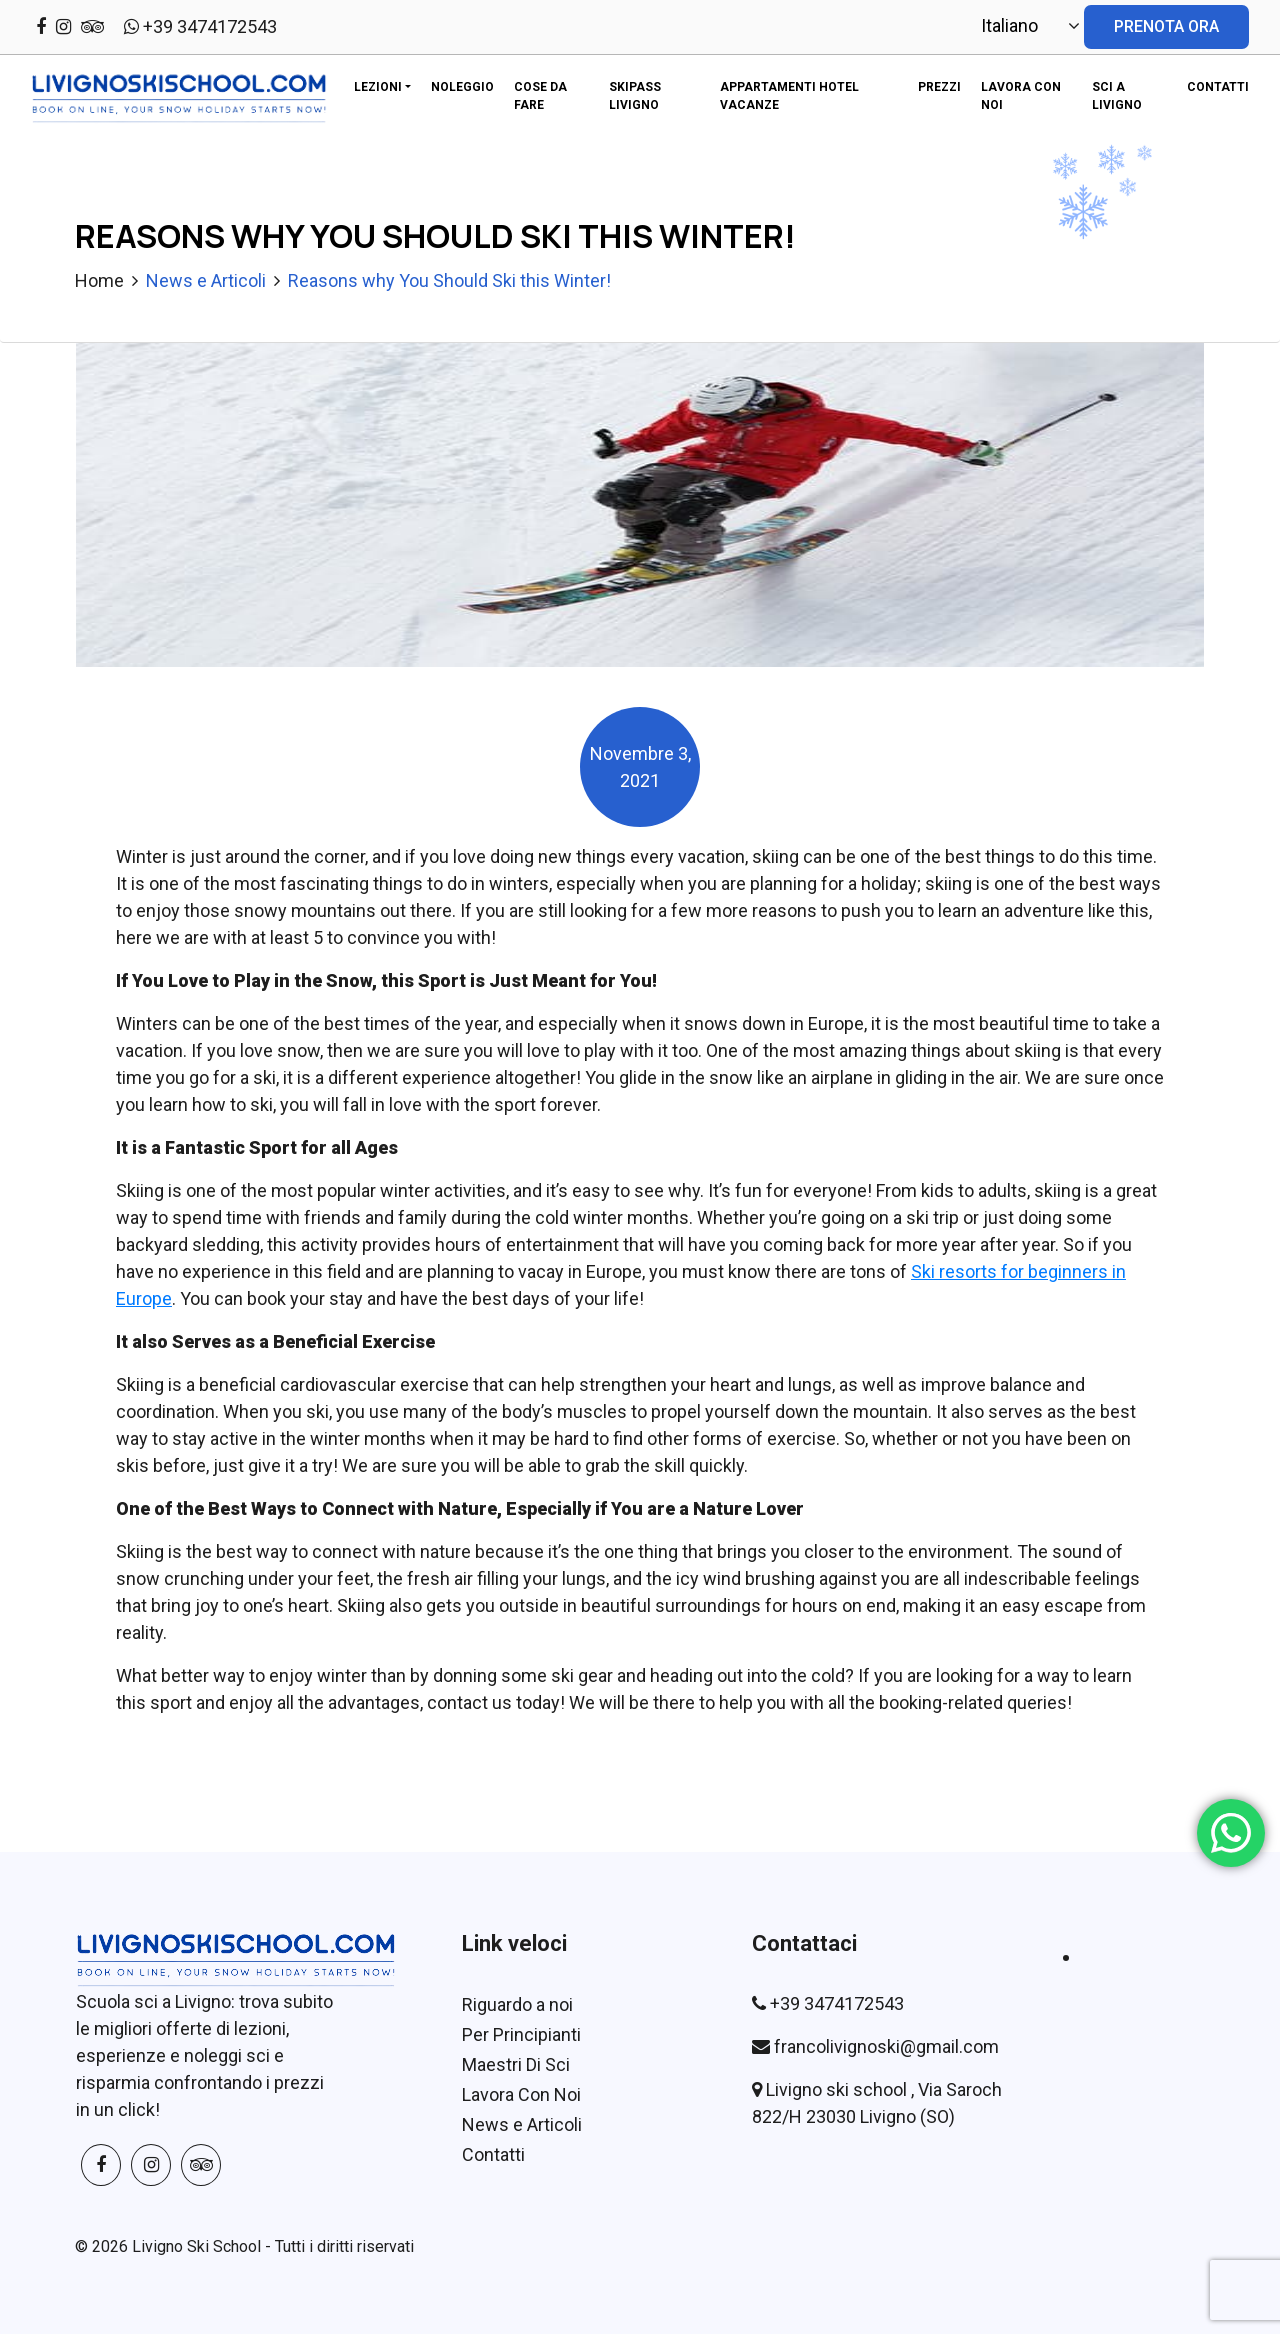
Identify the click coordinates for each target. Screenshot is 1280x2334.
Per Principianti (521, 2034)
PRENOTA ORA (1166, 26)
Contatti (493, 2154)
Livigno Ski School (196, 2246)
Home (99, 280)
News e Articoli (206, 280)
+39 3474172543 (200, 26)
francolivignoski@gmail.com (886, 2046)
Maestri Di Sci (516, 2064)
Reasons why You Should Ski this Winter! (449, 280)
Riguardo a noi (517, 2004)
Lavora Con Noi (521, 2094)
